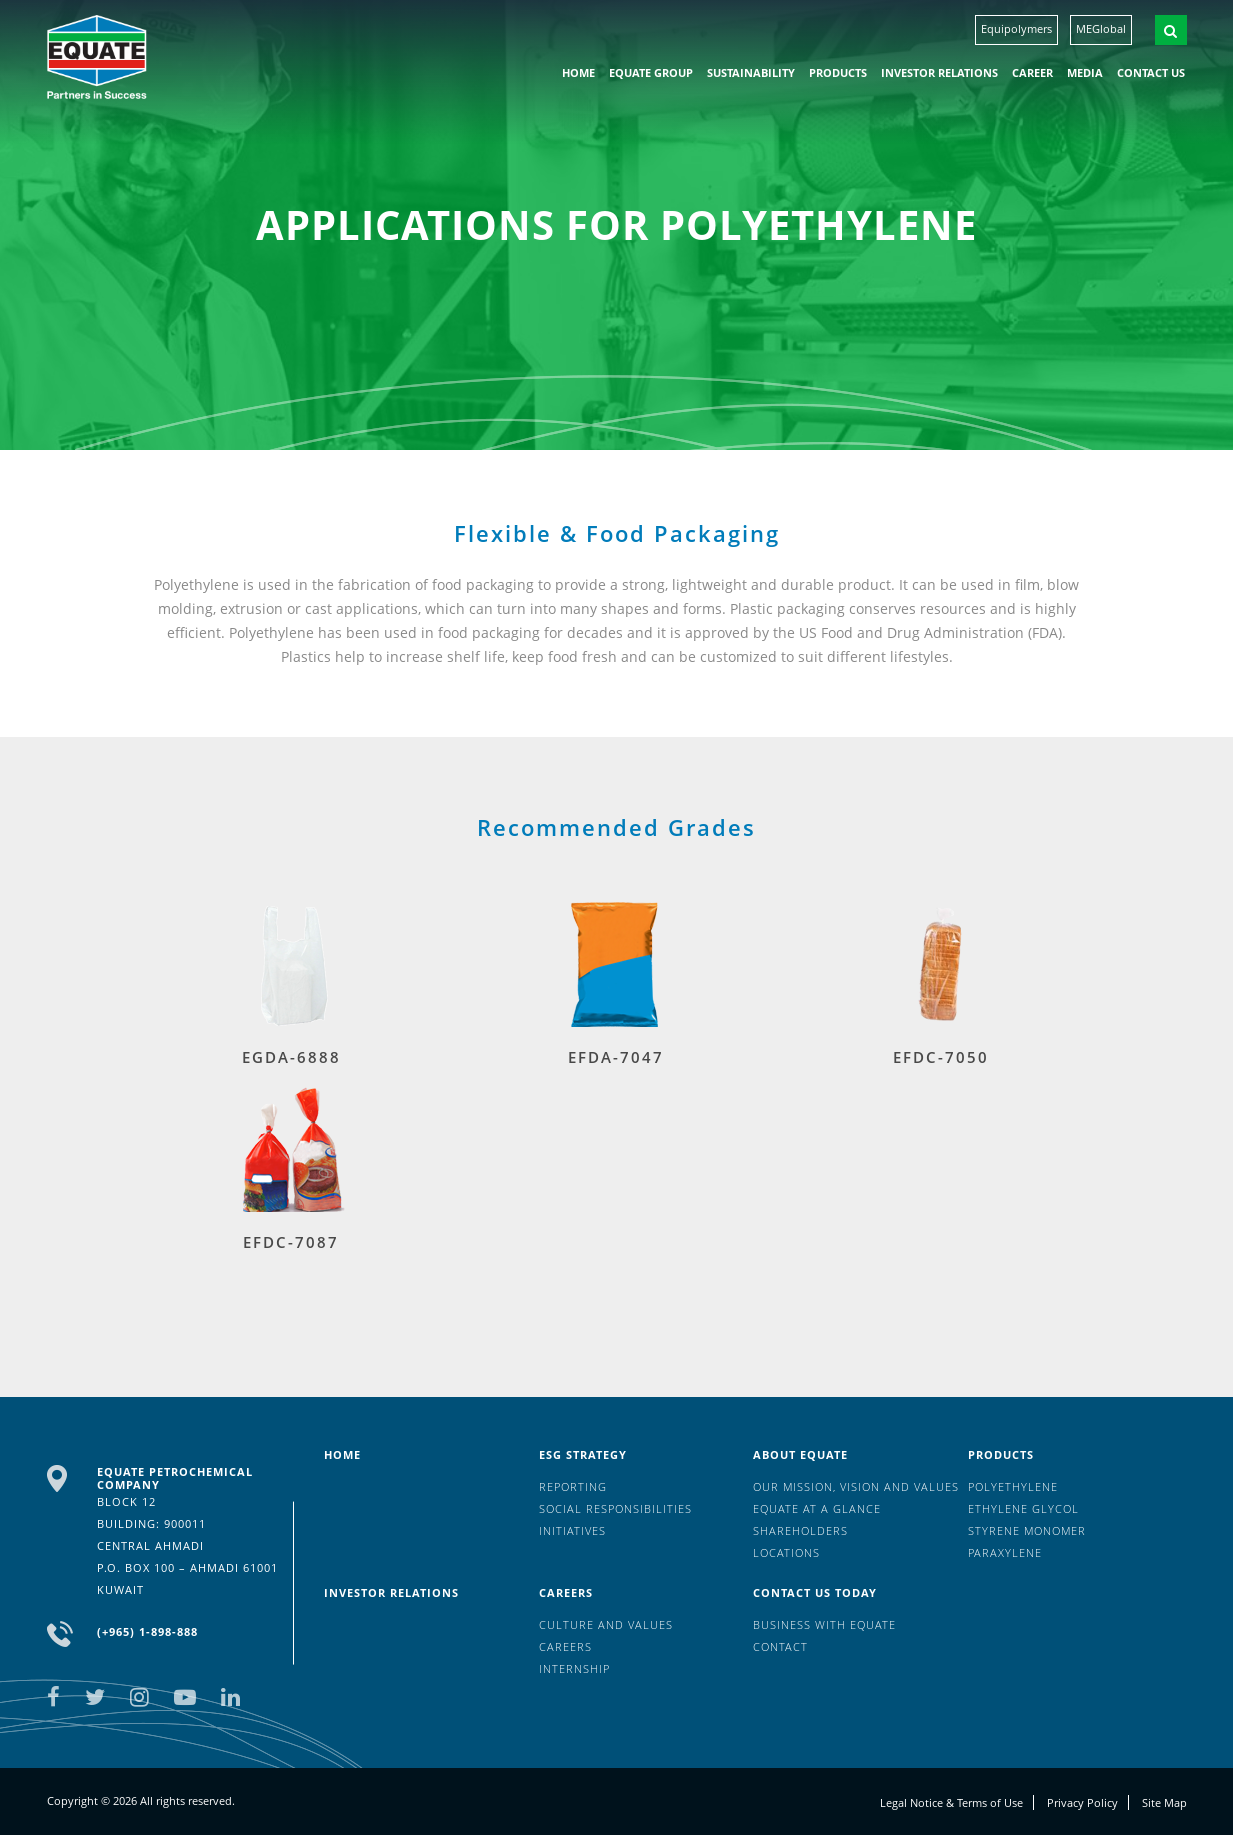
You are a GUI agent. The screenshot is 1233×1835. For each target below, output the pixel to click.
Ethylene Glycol (1023, 1508)
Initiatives (572, 1530)
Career (1032, 72)
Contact (780, 1646)
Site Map (1164, 1802)
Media (1085, 72)
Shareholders (800, 1530)
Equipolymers (1016, 28)
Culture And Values (606, 1624)
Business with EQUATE (824, 1624)
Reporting (573, 1486)
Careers (566, 1592)
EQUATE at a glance (817, 1508)
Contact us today (815, 1592)
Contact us (1151, 72)
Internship (574, 1668)
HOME (578, 72)
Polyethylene (1013, 1486)
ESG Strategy (583, 1454)
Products (838, 72)
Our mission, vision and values (856, 1486)
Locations (786, 1552)
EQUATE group (651, 72)
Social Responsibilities (615, 1508)
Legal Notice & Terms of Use (951, 1802)
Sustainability (751, 72)
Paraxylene (1005, 1552)
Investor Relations (939, 72)
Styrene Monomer (1027, 1530)
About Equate (800, 1454)
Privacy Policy (1082, 1802)
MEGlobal (1101, 28)
